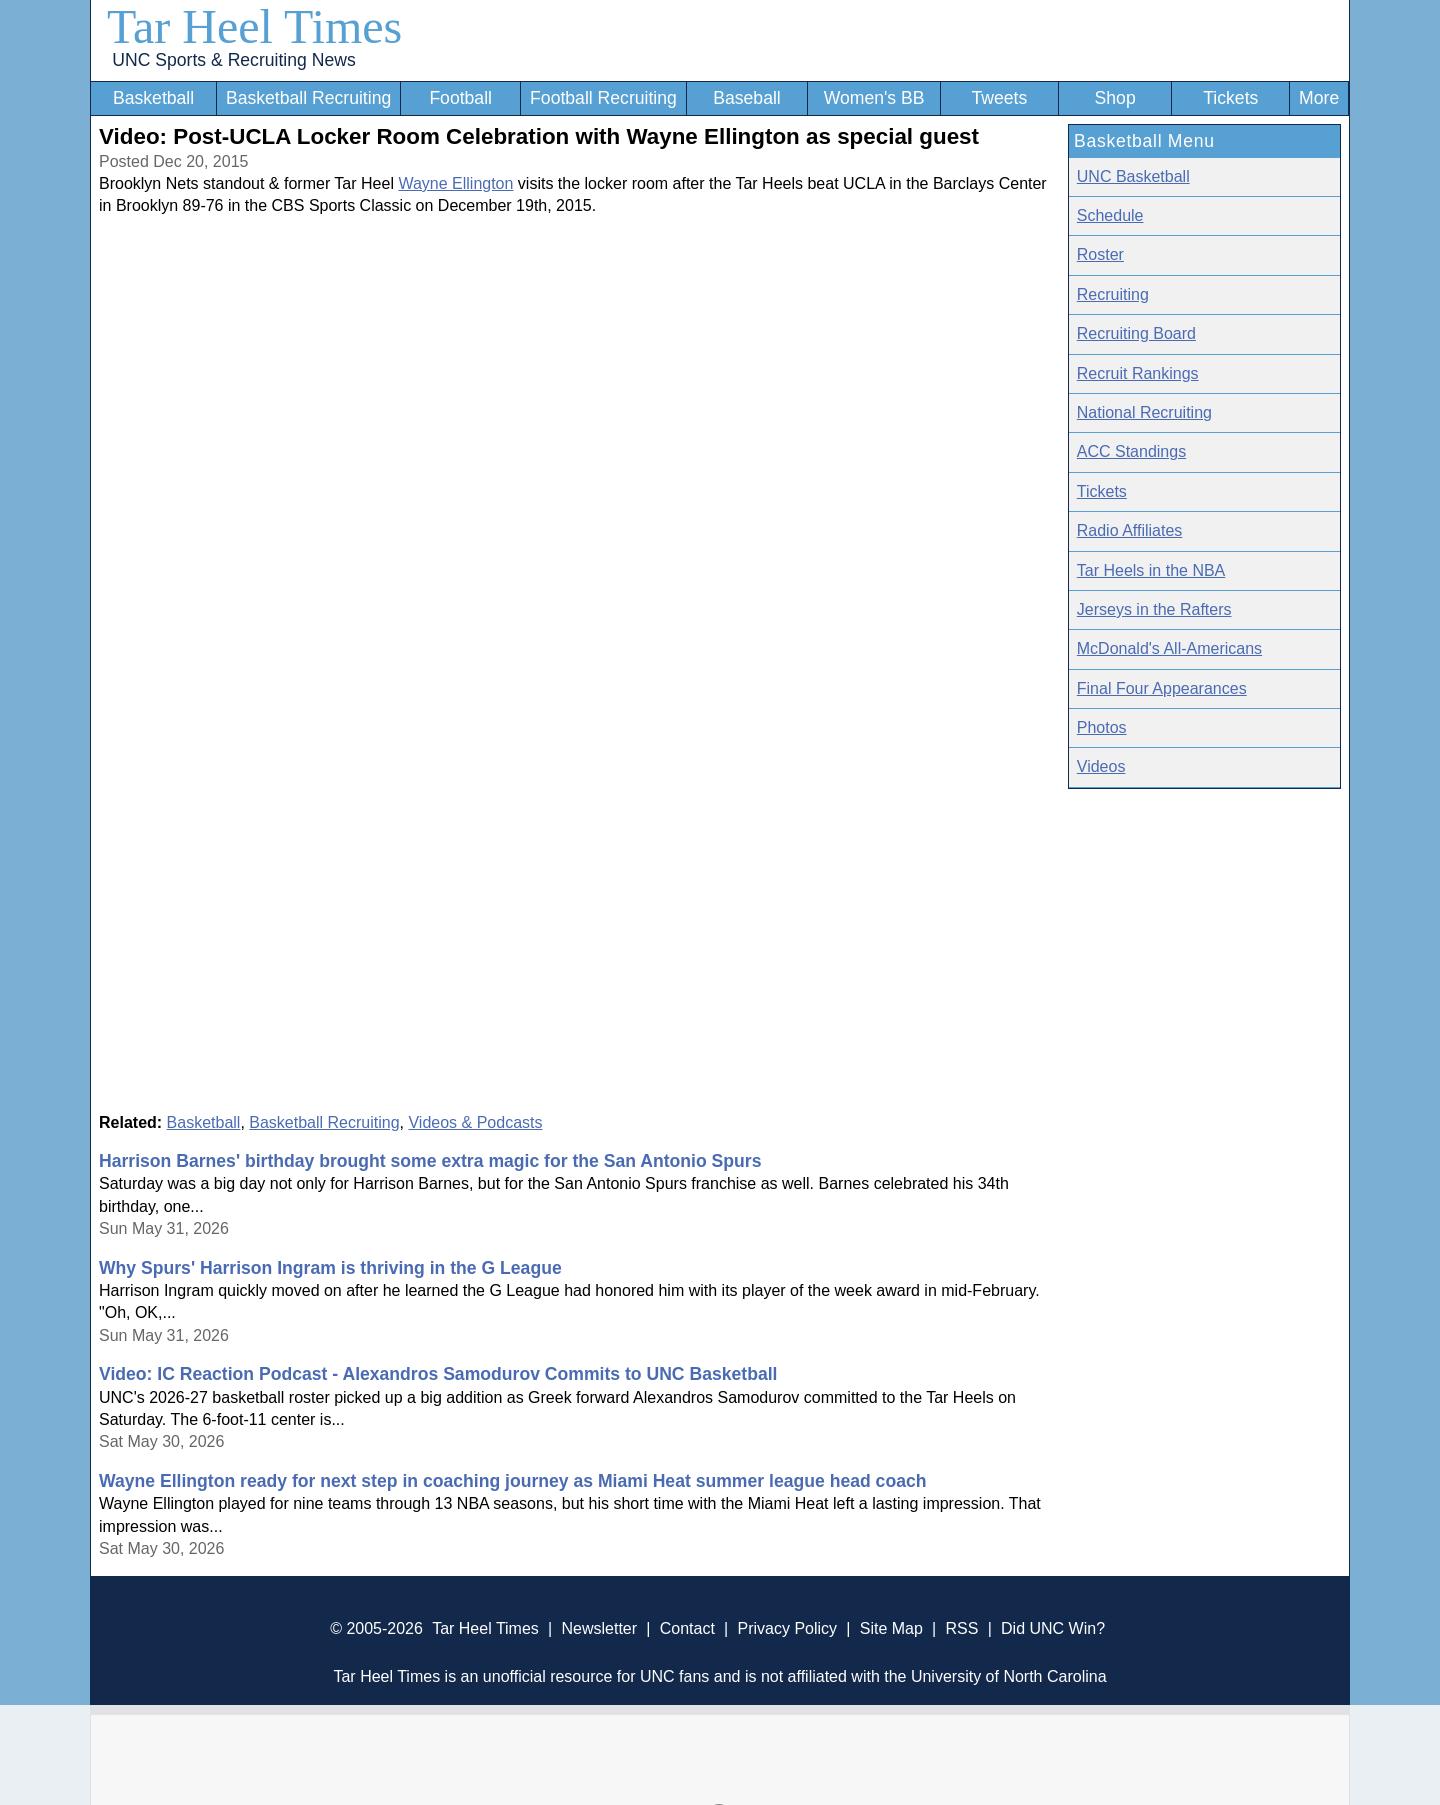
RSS (961, 1628)
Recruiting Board (1136, 333)
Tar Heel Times (254, 26)
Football (460, 98)
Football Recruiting (603, 98)
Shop (1115, 98)
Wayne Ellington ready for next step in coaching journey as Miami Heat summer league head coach (512, 1481)
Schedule (1110, 215)
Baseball (747, 98)
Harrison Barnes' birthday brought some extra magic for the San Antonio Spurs (430, 1161)
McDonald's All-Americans (1169, 648)
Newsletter (599, 1628)
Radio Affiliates (1130, 530)
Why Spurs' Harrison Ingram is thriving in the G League (330, 1268)
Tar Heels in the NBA (1151, 570)
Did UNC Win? (1053, 1628)
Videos (1101, 766)
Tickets (1230, 98)
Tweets (999, 98)
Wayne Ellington (455, 183)
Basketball (153, 98)
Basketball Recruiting (308, 98)
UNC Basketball (1133, 176)
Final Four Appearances (1162, 688)
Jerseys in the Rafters (1154, 609)
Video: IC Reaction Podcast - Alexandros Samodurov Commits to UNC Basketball (438, 1374)
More (1319, 98)
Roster (1100, 254)
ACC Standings (1131, 451)
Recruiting (1113, 294)
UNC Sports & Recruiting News (233, 60)
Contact (687, 1628)
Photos (1102, 727)
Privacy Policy (787, 1628)
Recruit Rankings (1138, 373)
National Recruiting (1144, 412)
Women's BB (874, 98)
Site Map (891, 1628)
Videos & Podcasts (475, 1122)
